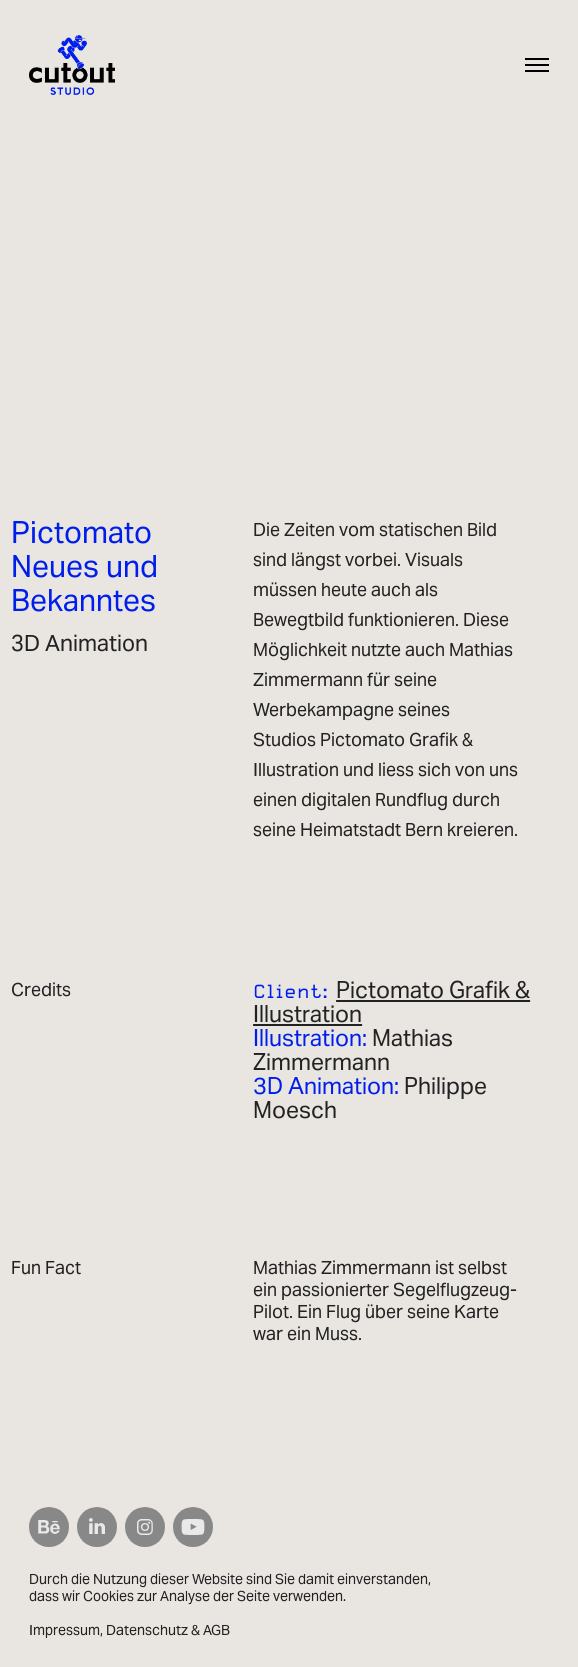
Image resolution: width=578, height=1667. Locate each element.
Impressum (64, 1630)
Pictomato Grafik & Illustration (391, 1002)
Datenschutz (147, 1630)
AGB (216, 1630)
